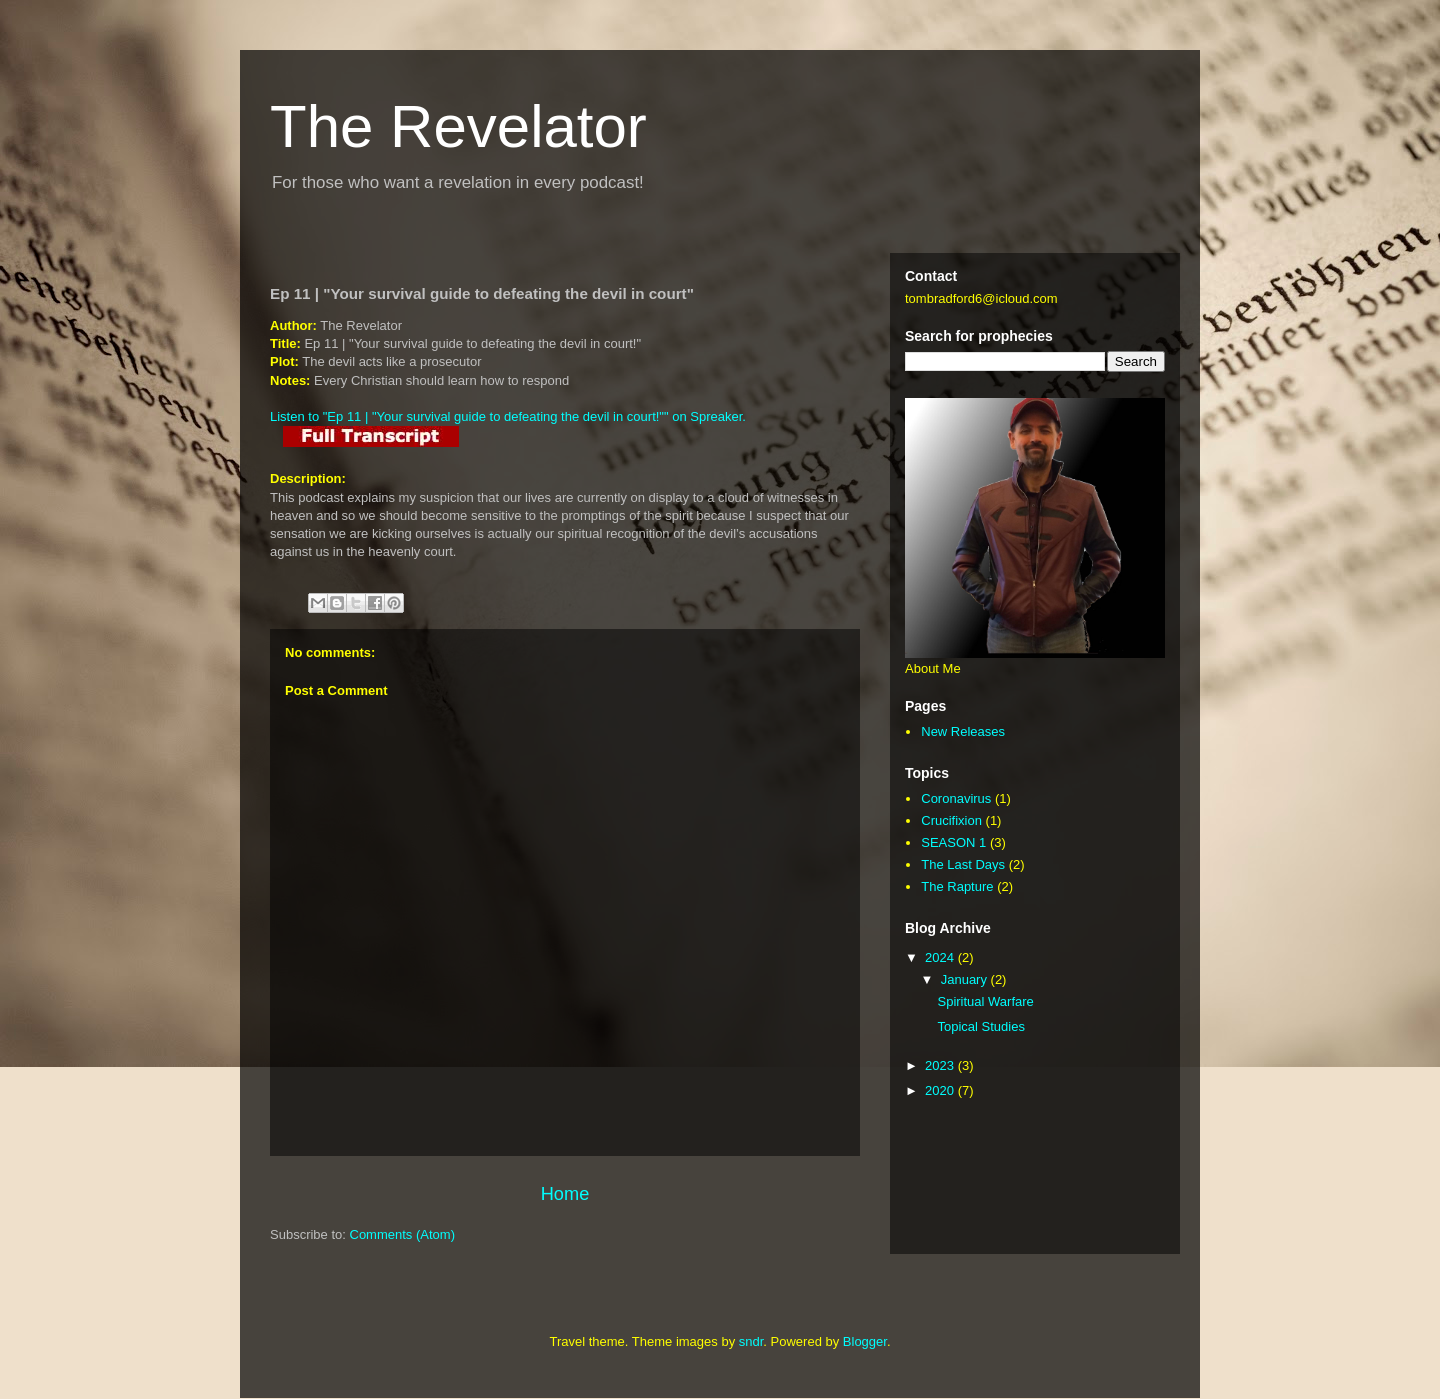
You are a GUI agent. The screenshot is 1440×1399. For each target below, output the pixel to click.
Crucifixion (951, 820)
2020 (941, 1090)
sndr (751, 1341)
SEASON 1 (953, 842)
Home (565, 1194)
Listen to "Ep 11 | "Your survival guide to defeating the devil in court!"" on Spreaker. (508, 416)
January (966, 979)
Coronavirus (956, 798)
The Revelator (458, 126)
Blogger (865, 1341)
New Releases (963, 731)
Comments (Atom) (402, 1234)
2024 (941, 957)
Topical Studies (980, 1026)
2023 (941, 1065)
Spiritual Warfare (985, 1001)
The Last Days (963, 864)
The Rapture (957, 886)
